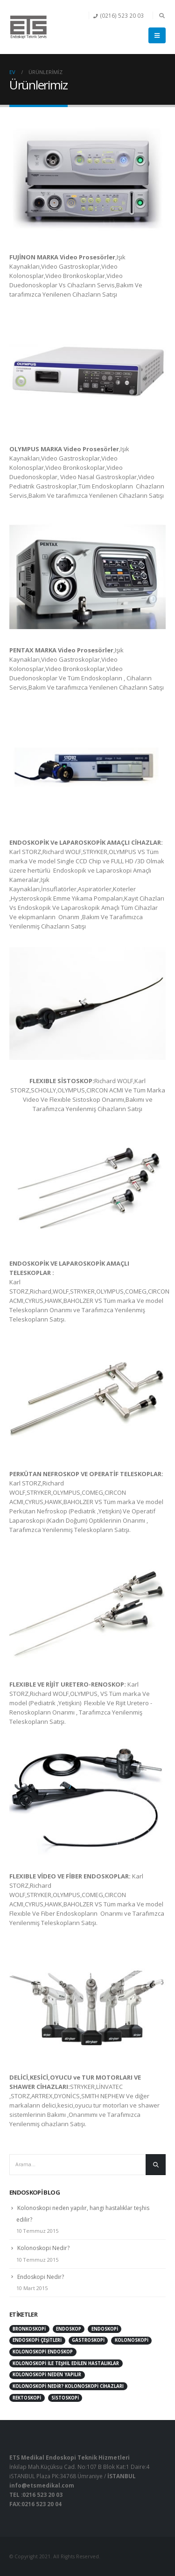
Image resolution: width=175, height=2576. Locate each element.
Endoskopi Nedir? (40, 2277)
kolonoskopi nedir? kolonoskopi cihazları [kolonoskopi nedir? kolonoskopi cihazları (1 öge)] (68, 2386)
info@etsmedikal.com (41, 2485)
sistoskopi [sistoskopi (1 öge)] (65, 2398)
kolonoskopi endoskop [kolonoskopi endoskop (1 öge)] (43, 2352)
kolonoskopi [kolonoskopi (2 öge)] (131, 2340)
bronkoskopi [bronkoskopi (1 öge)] (29, 2329)
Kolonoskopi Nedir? (43, 2248)
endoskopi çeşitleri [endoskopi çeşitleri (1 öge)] (37, 2340)
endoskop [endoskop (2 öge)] (68, 2329)
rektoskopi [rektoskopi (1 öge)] (27, 2398)
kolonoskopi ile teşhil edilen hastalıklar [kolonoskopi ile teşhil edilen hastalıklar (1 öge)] (66, 2363)
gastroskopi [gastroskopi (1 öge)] (88, 2340)
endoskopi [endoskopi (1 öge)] (104, 2329)
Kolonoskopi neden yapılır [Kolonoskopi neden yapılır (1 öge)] (47, 2375)
